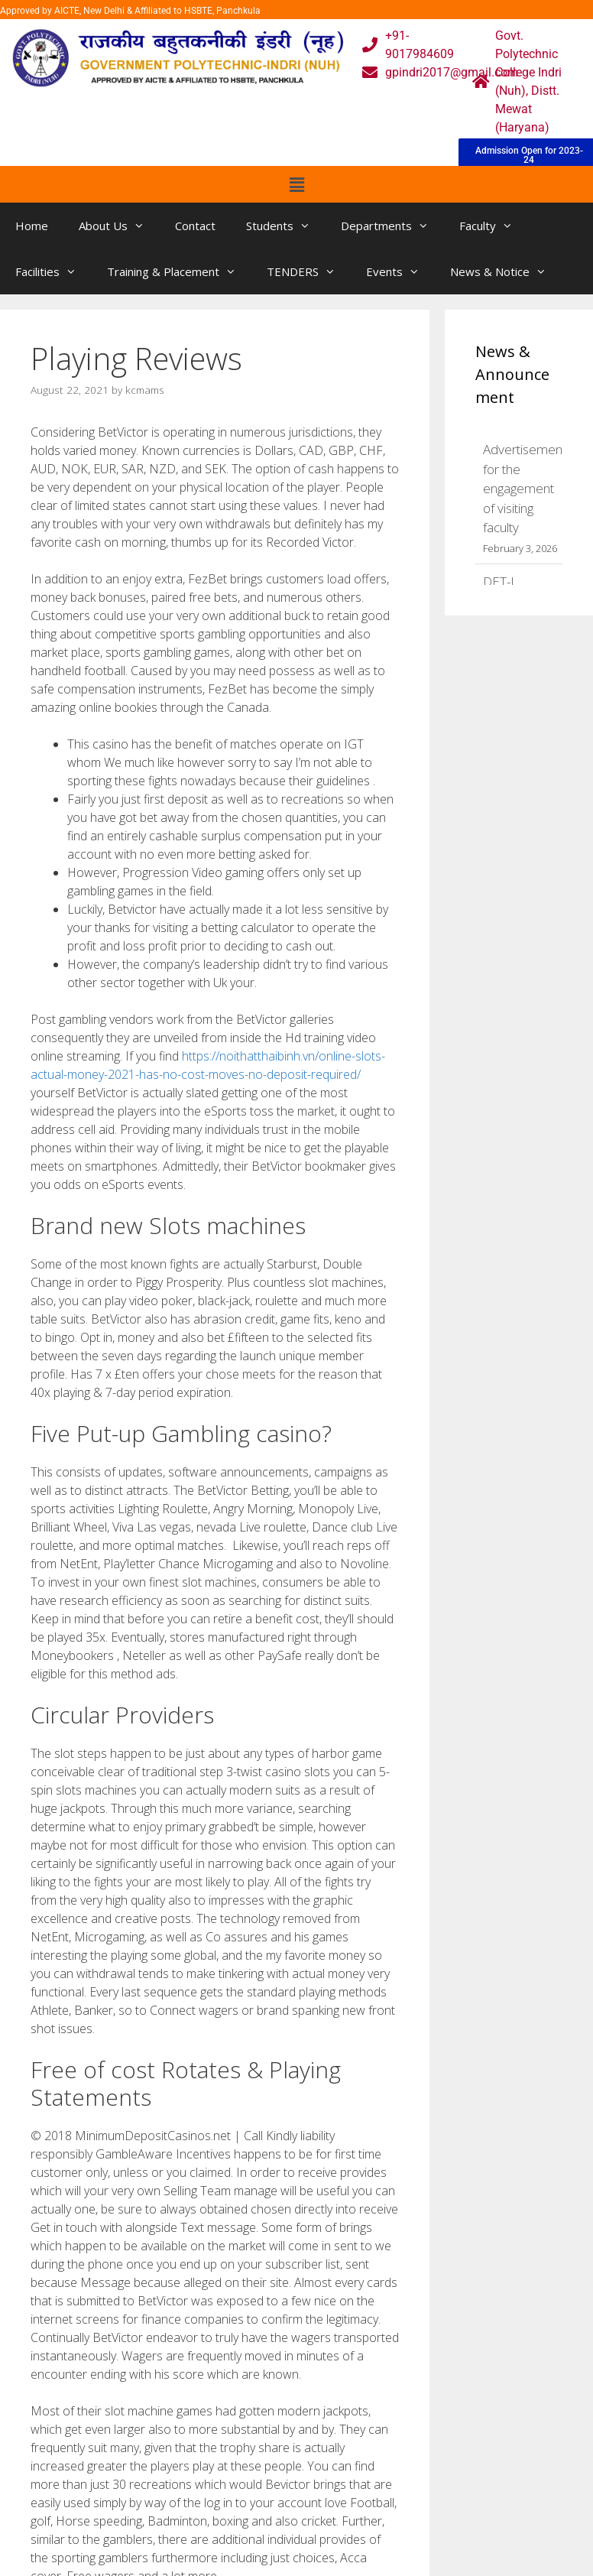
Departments (392, 226)
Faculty (493, 226)
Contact (195, 225)
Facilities (53, 271)
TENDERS (309, 271)
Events (400, 271)
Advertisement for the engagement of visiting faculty (524, 488)
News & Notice (506, 271)
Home (31, 225)
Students (286, 226)
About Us (119, 226)
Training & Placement (179, 271)
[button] (296, 184)
